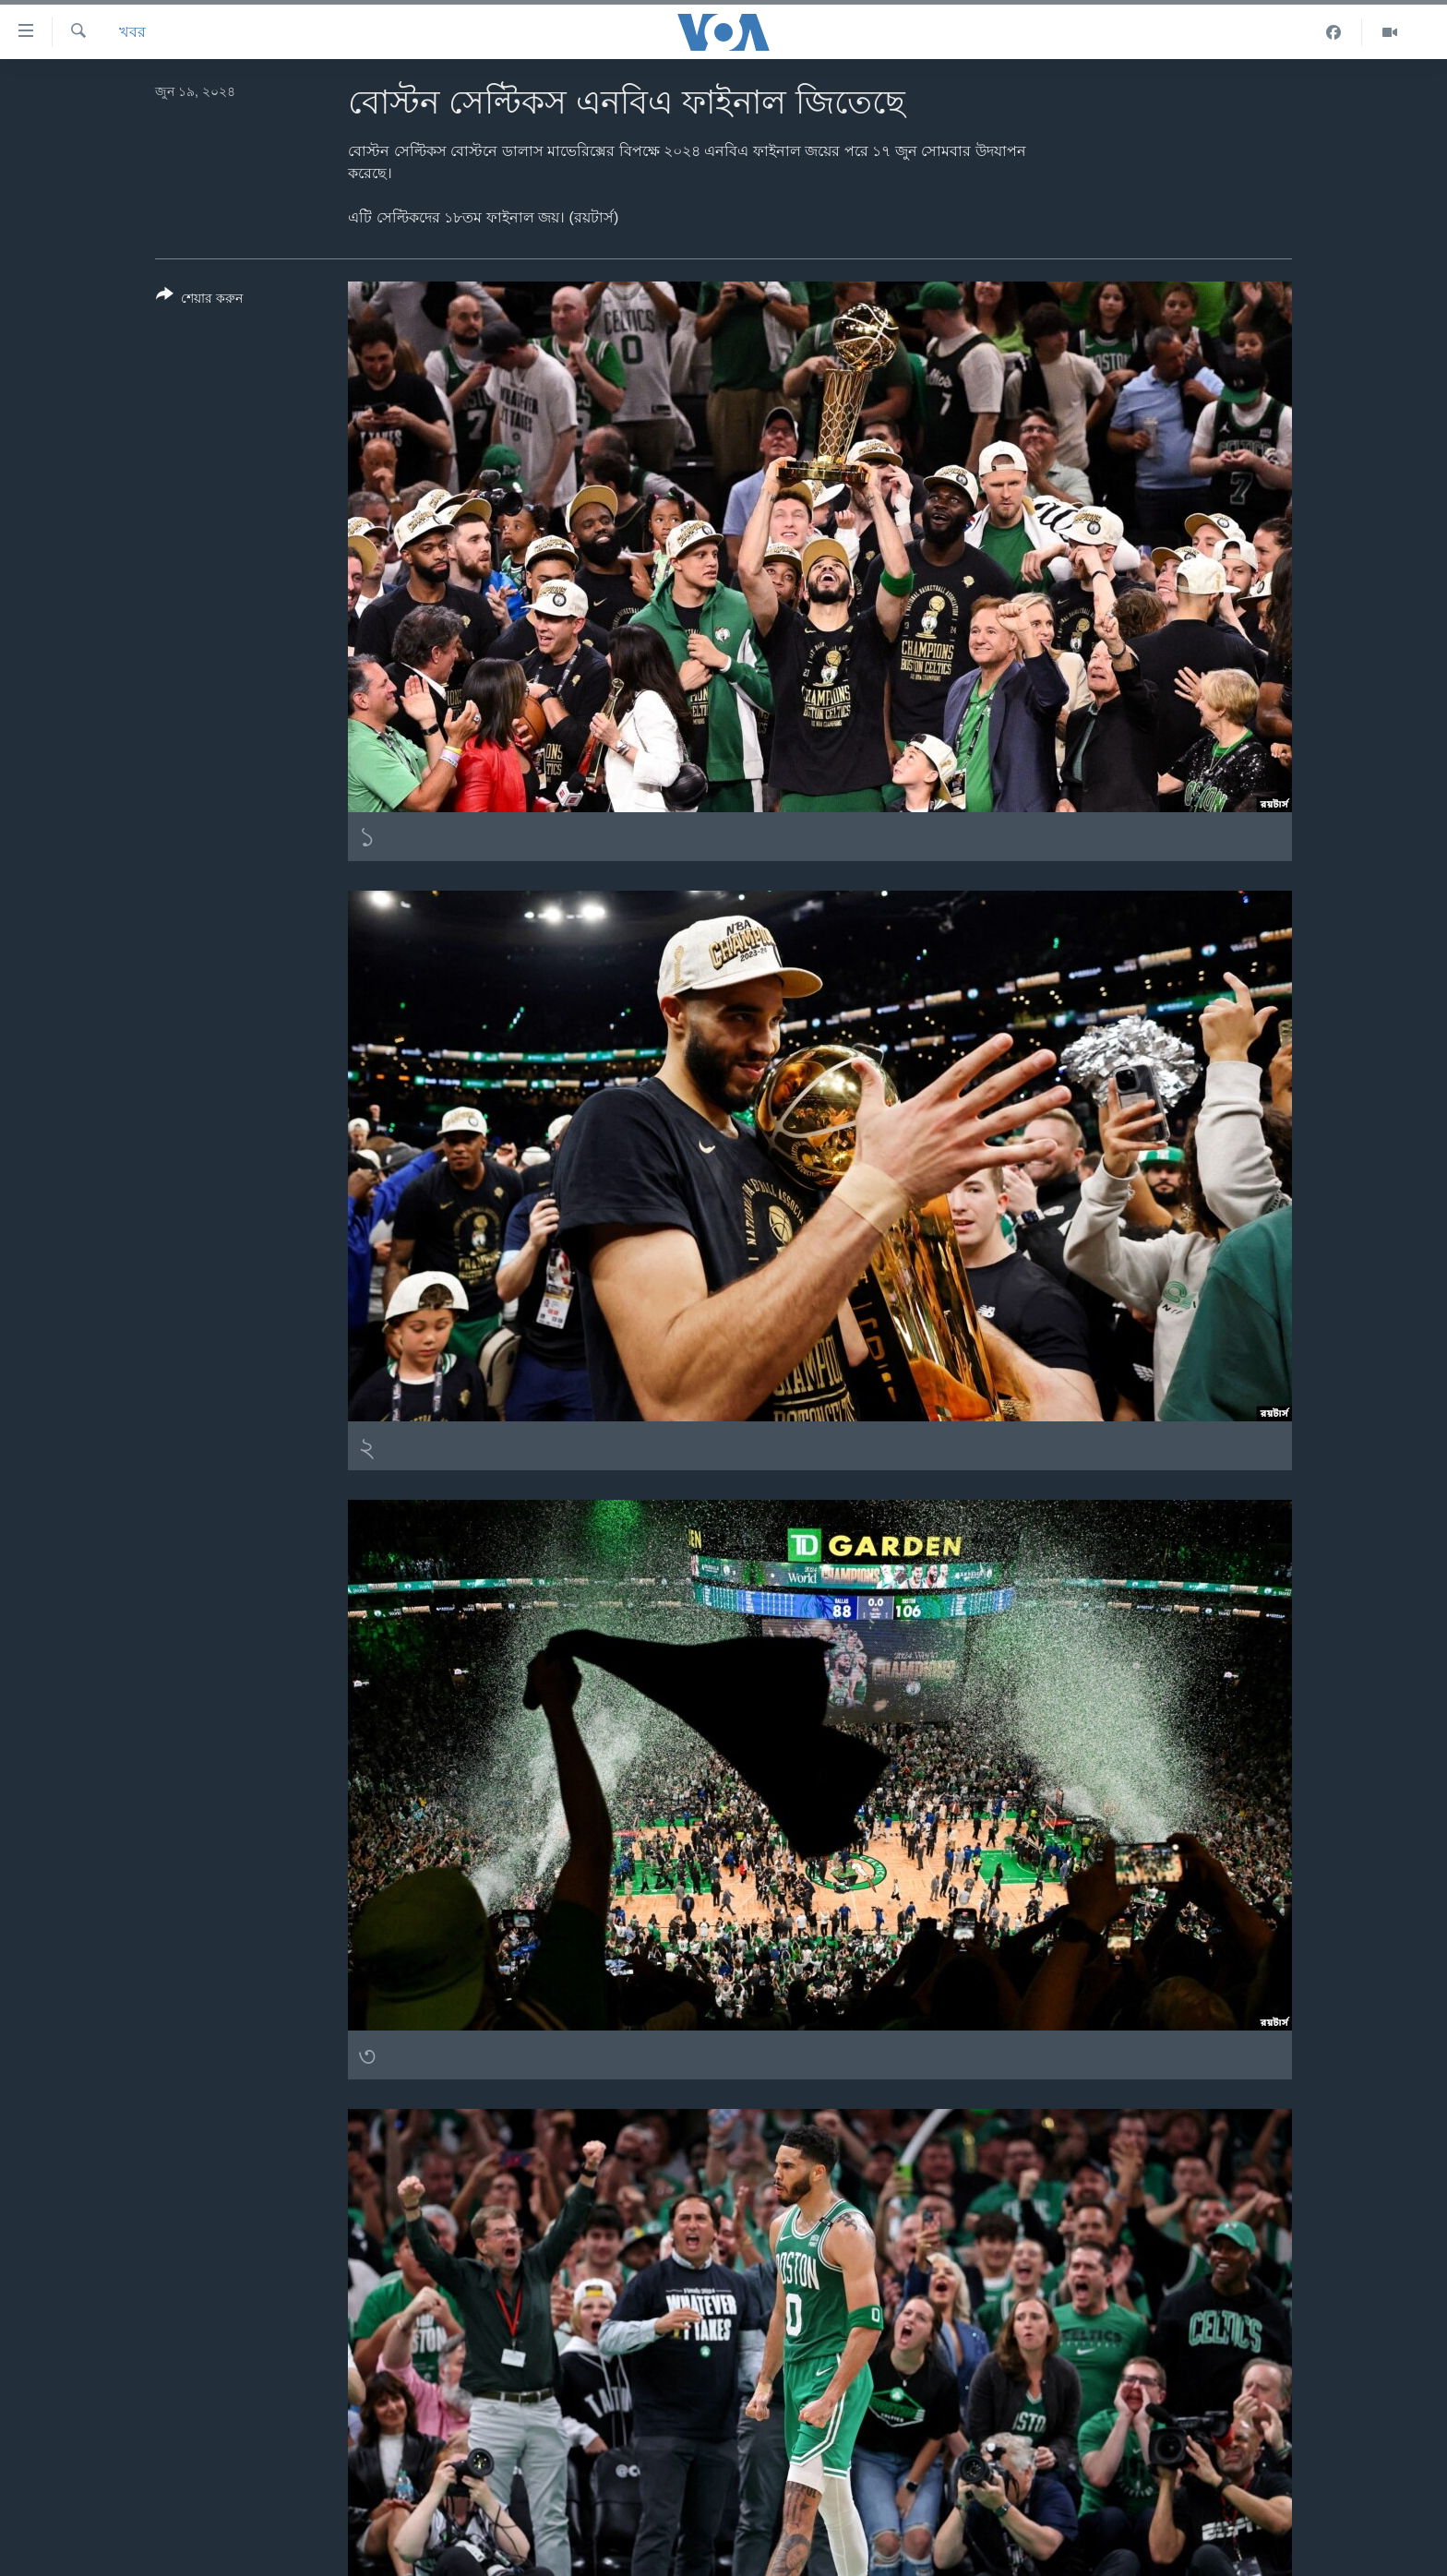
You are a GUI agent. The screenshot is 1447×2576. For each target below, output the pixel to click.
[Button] (199, 300)
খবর (132, 32)
